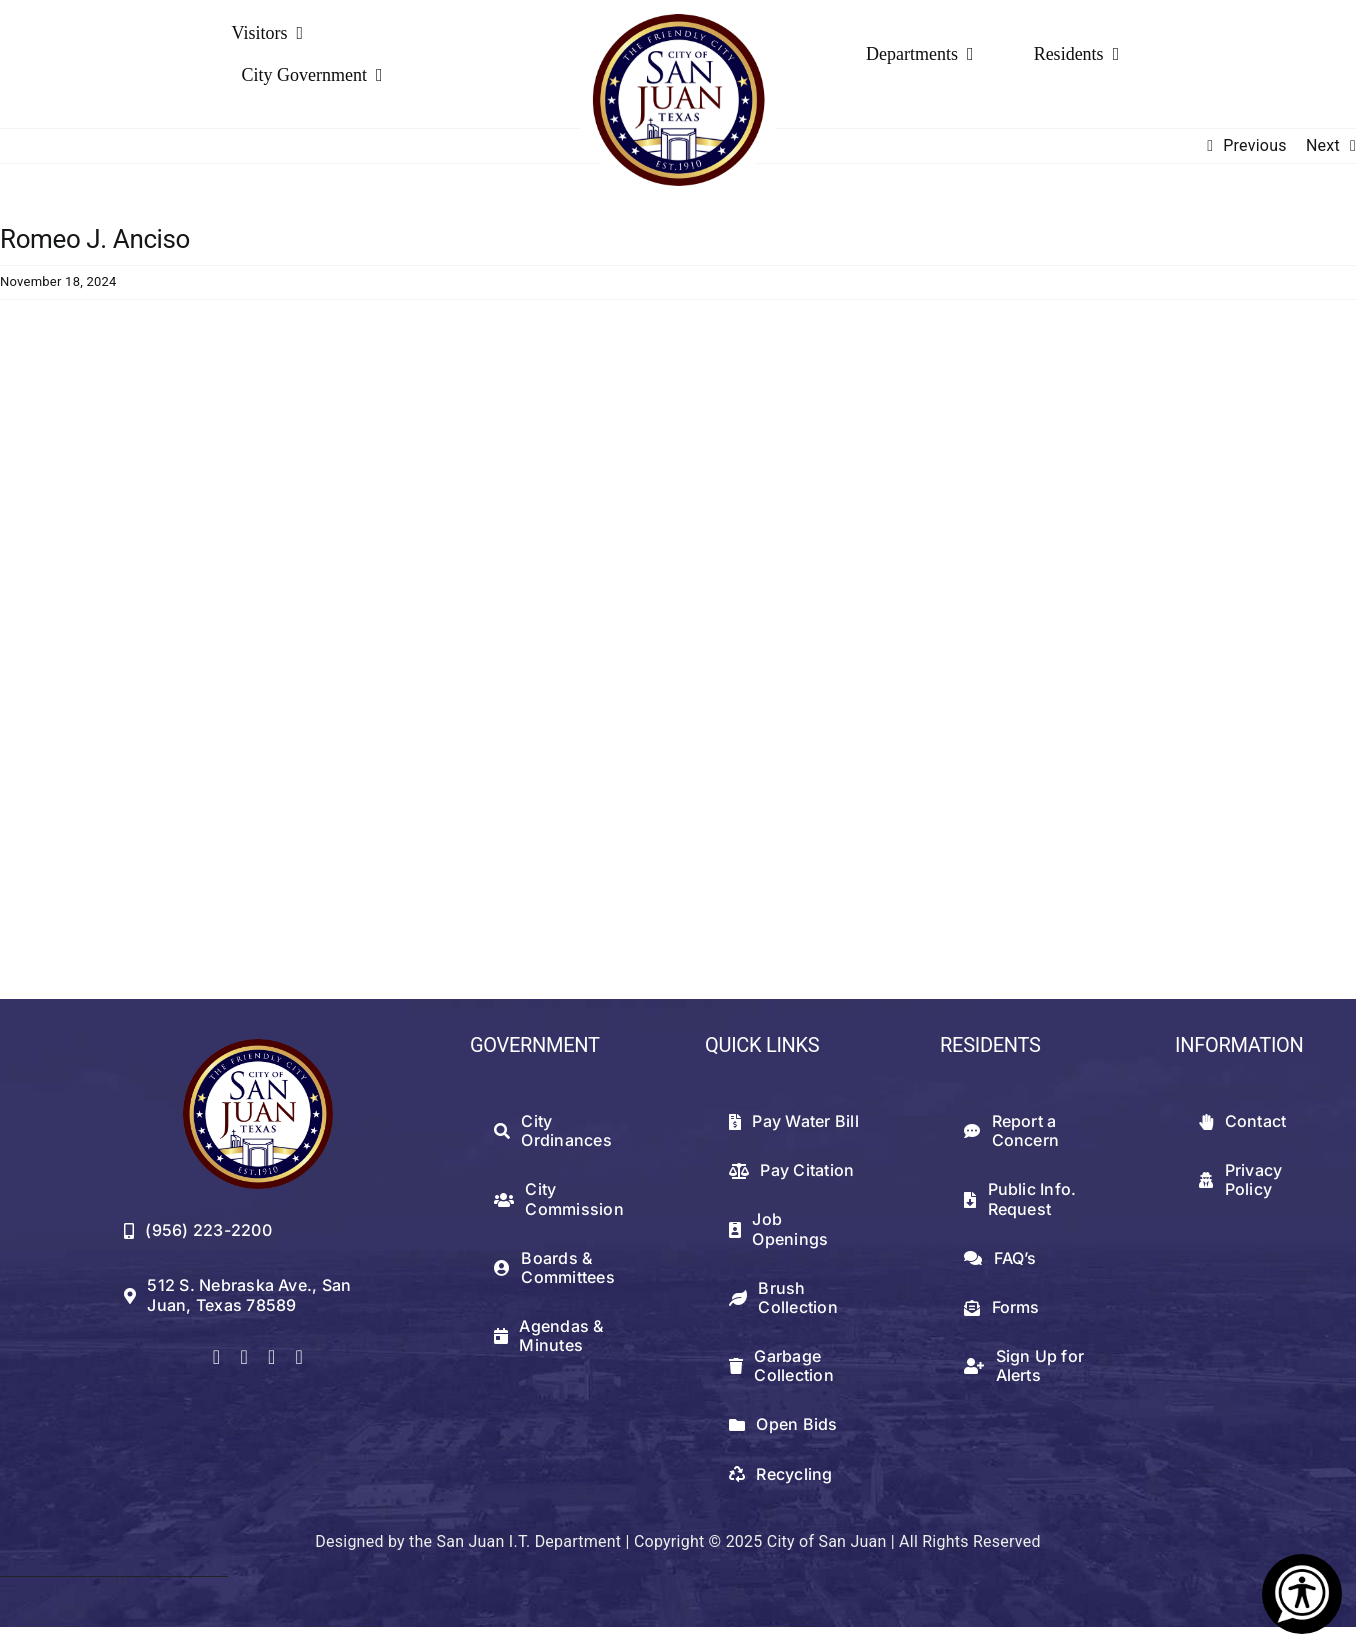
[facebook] (217, 1357)
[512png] (258, 1046)
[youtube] (299, 1357)
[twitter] (244, 1357)
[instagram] (272, 1357)
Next (1323, 145)
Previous (1255, 145)
